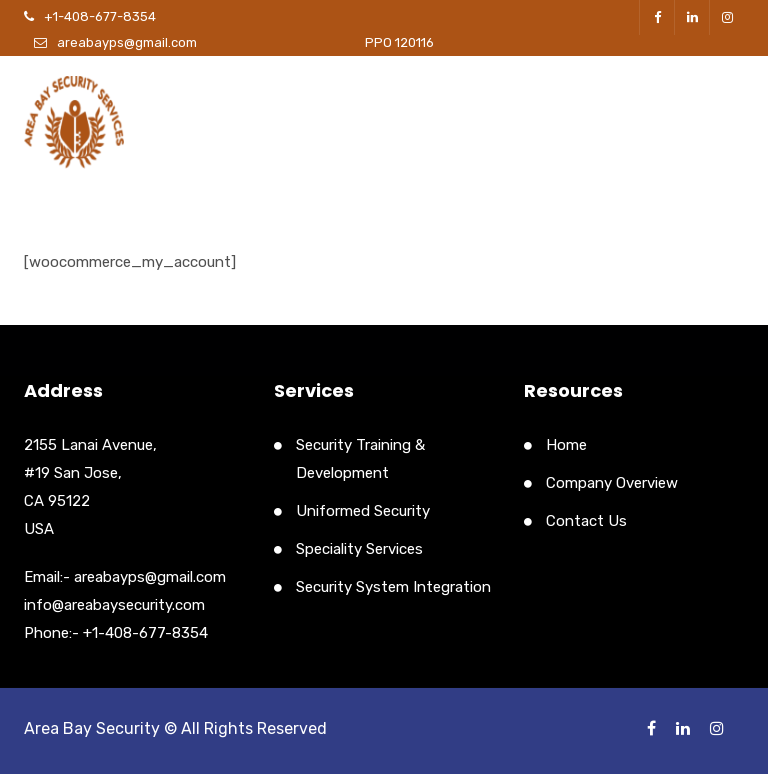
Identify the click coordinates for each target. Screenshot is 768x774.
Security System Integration (393, 587)
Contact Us (586, 521)
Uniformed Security (363, 511)
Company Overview (612, 483)
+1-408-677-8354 (100, 16)
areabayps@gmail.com (127, 42)
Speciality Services (359, 549)
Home (566, 445)
